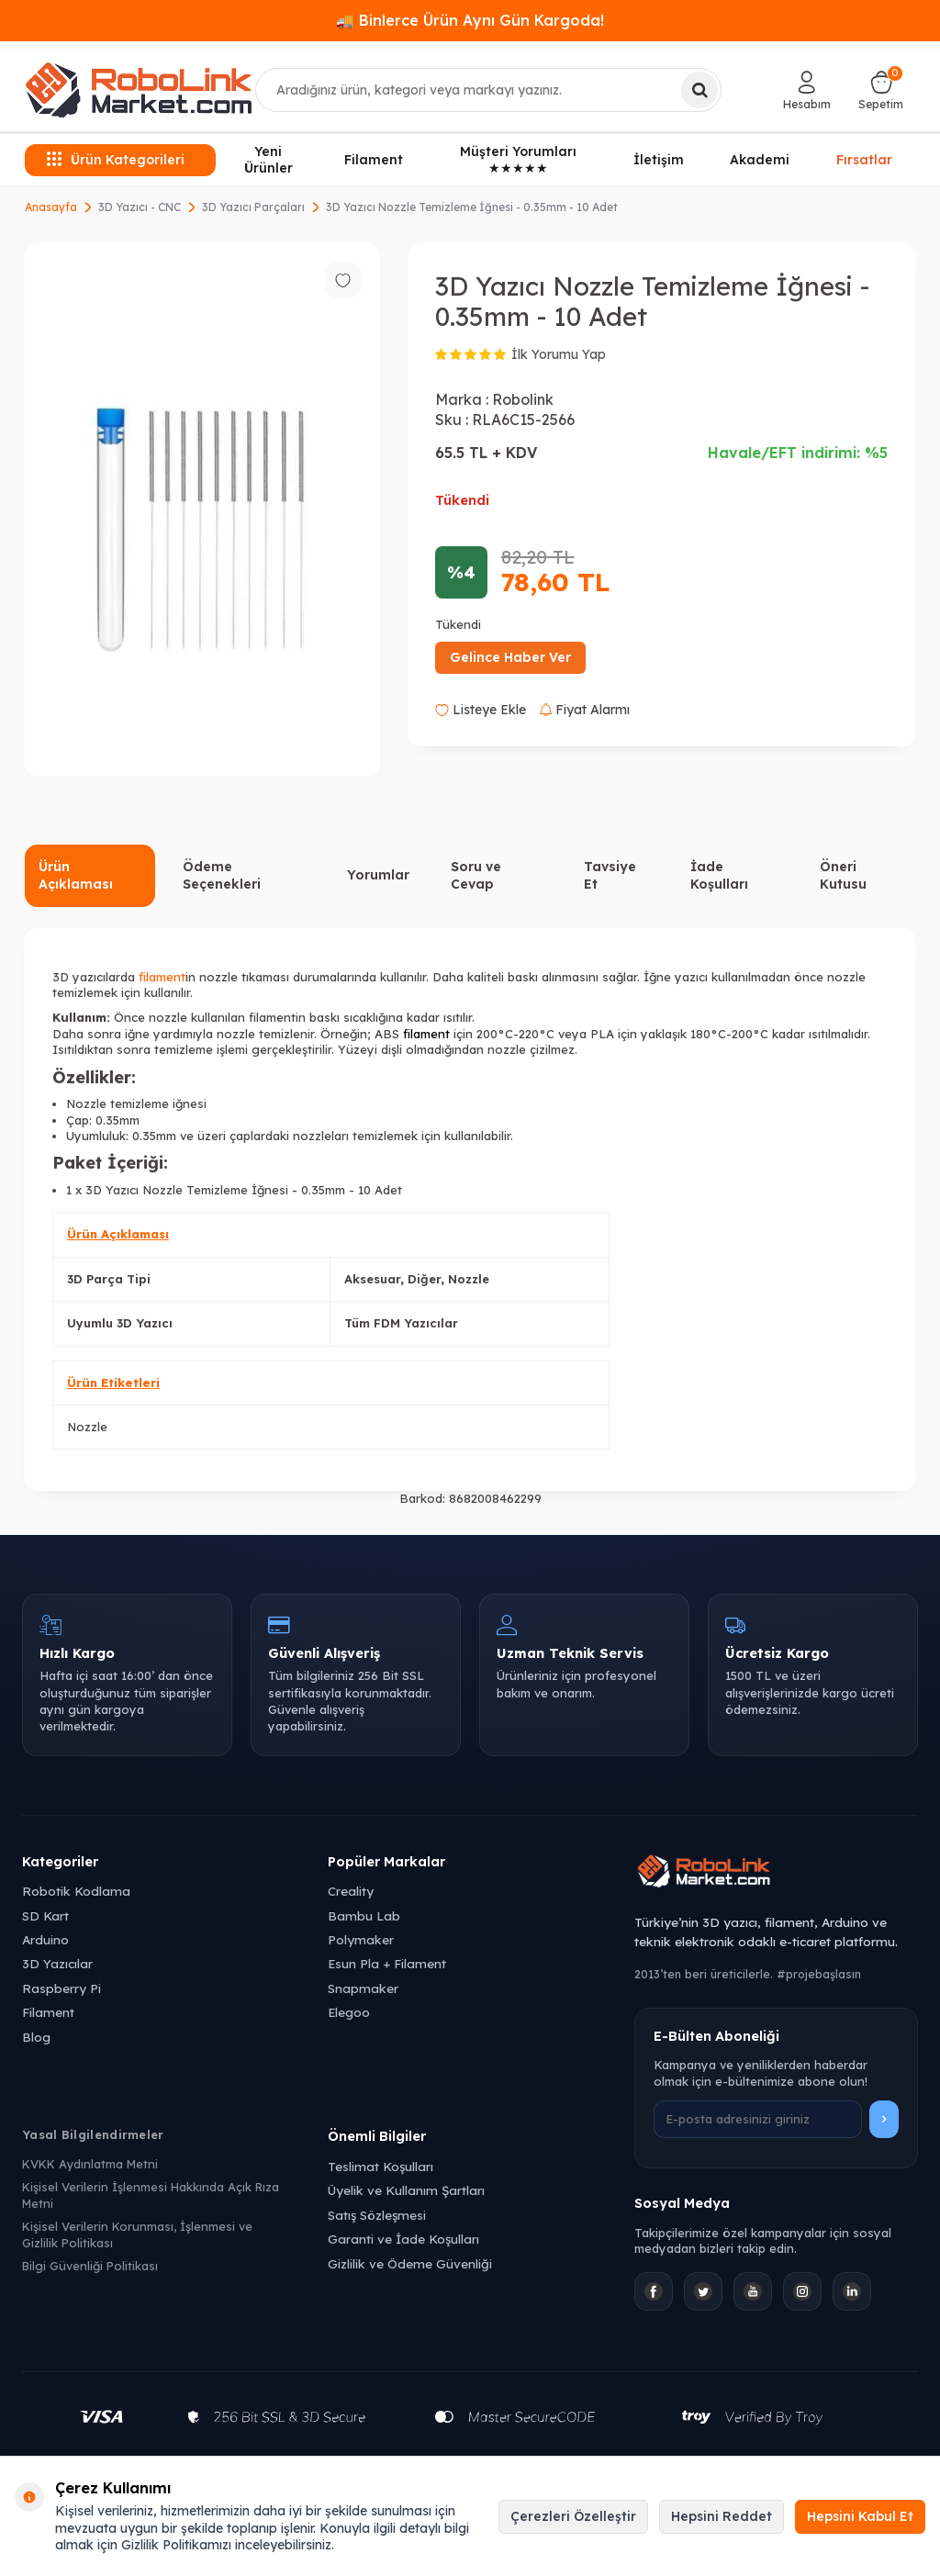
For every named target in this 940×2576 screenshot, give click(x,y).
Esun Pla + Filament (387, 1963)
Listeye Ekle (480, 709)
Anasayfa (51, 207)
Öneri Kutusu (843, 875)
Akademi (759, 159)
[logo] (139, 90)
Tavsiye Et (610, 875)
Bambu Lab (364, 1915)
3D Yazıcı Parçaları (253, 207)
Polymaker (361, 1939)
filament (162, 976)
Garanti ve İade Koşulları (403, 2238)
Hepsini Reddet (721, 2516)
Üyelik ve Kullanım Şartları (406, 2190)
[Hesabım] (807, 90)
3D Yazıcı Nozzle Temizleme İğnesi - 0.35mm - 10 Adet (472, 207)
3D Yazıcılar (57, 1963)
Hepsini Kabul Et (860, 2516)
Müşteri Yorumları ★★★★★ (518, 160)
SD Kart (45, 1915)
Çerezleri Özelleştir (573, 2516)
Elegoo (349, 2012)
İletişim (658, 159)
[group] (202, 510)
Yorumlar (378, 875)
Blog (36, 2036)
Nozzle (87, 1426)
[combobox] (488, 90)
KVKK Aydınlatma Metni (90, 2163)
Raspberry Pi (61, 1988)
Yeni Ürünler (268, 160)
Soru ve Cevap (476, 875)
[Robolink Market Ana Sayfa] (776, 1874)
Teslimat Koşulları (380, 2166)
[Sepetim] (880, 90)
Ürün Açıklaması (76, 875)
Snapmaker (363, 1988)
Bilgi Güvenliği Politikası (90, 2265)
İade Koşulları (719, 875)
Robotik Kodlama (76, 1890)
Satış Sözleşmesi (377, 2215)
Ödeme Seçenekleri (222, 875)
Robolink (523, 399)
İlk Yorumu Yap (558, 354)
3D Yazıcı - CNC (139, 207)
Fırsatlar (864, 158)
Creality (351, 1890)
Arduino (45, 1939)
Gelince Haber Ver (510, 657)
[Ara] (699, 90)
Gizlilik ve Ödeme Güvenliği (410, 2263)
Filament (373, 159)
